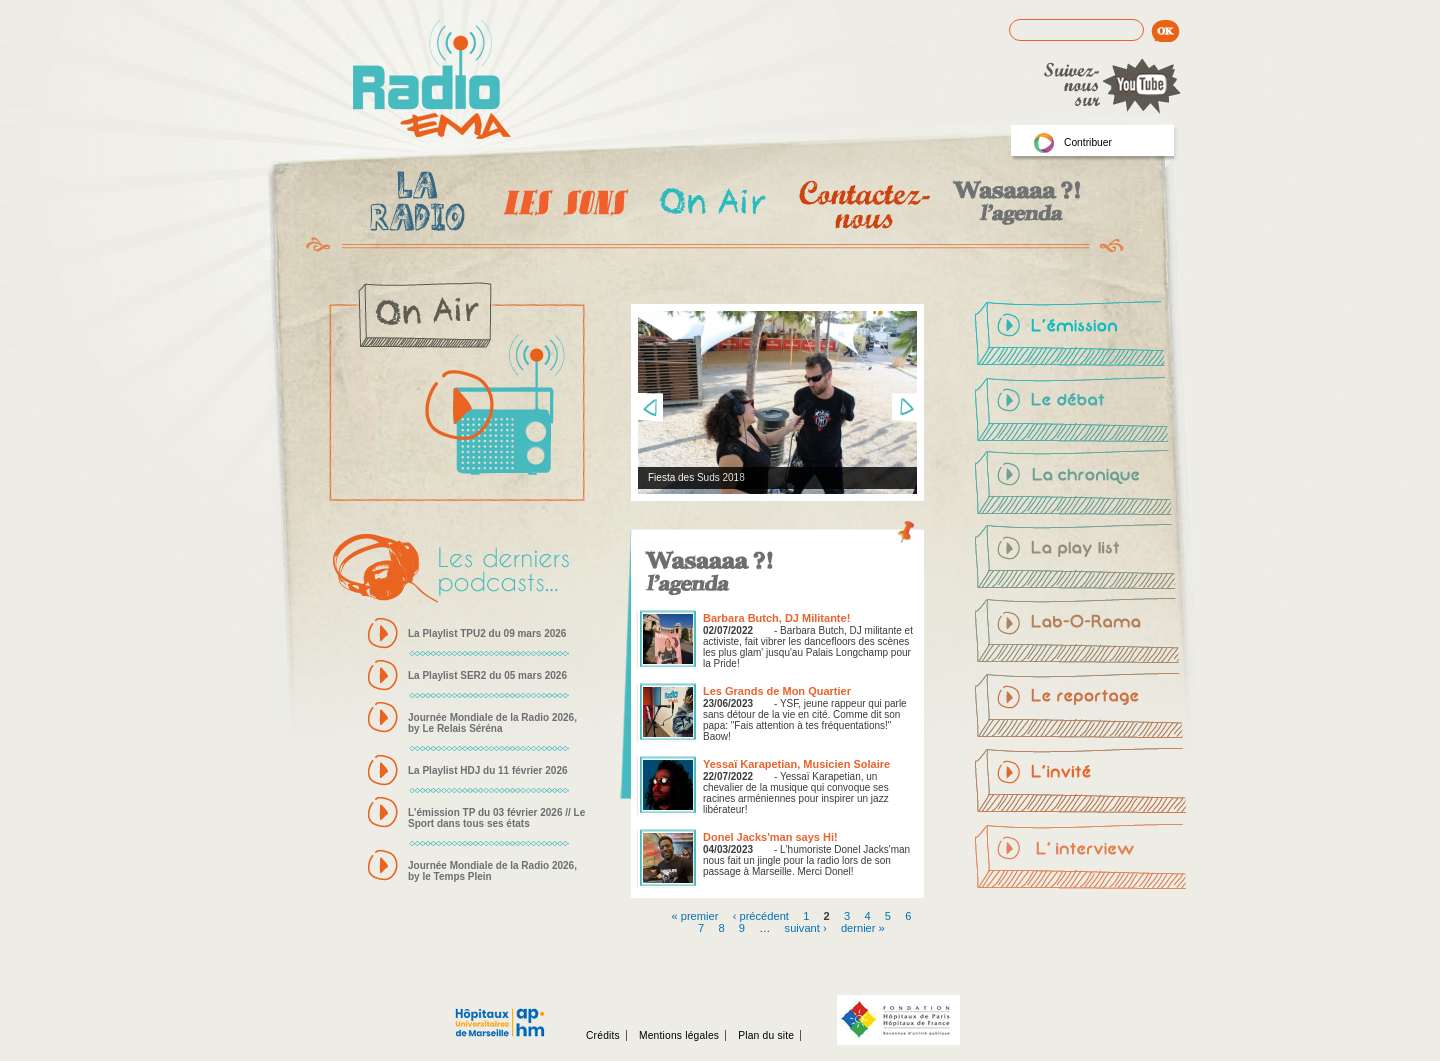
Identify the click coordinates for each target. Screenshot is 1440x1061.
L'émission (1081, 337)
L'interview (1081, 855)
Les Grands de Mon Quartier (777, 691)
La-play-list (1081, 559)
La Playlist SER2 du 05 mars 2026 (487, 675)
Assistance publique (500, 1012)
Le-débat (1081, 411)
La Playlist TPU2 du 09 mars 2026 (487, 633)
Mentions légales (679, 1035)
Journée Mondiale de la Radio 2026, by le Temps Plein (492, 871)
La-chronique (1081, 485)
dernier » (863, 927)
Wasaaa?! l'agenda (1013, 204)
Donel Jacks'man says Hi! (770, 837)
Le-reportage (1081, 707)
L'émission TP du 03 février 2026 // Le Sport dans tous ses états (496, 818)
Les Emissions (562, 205)
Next (904, 408)
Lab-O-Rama (1081, 633)
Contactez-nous (862, 204)
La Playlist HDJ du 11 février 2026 (488, 770)
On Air (711, 204)
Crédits (603, 1035)
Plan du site (766, 1035)
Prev (650, 408)
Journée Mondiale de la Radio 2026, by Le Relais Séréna (492, 723)
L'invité (1081, 781)
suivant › (806, 927)
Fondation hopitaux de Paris (898, 1020)
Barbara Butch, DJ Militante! (776, 618)
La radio (414, 205)
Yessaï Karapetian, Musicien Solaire (796, 764)
